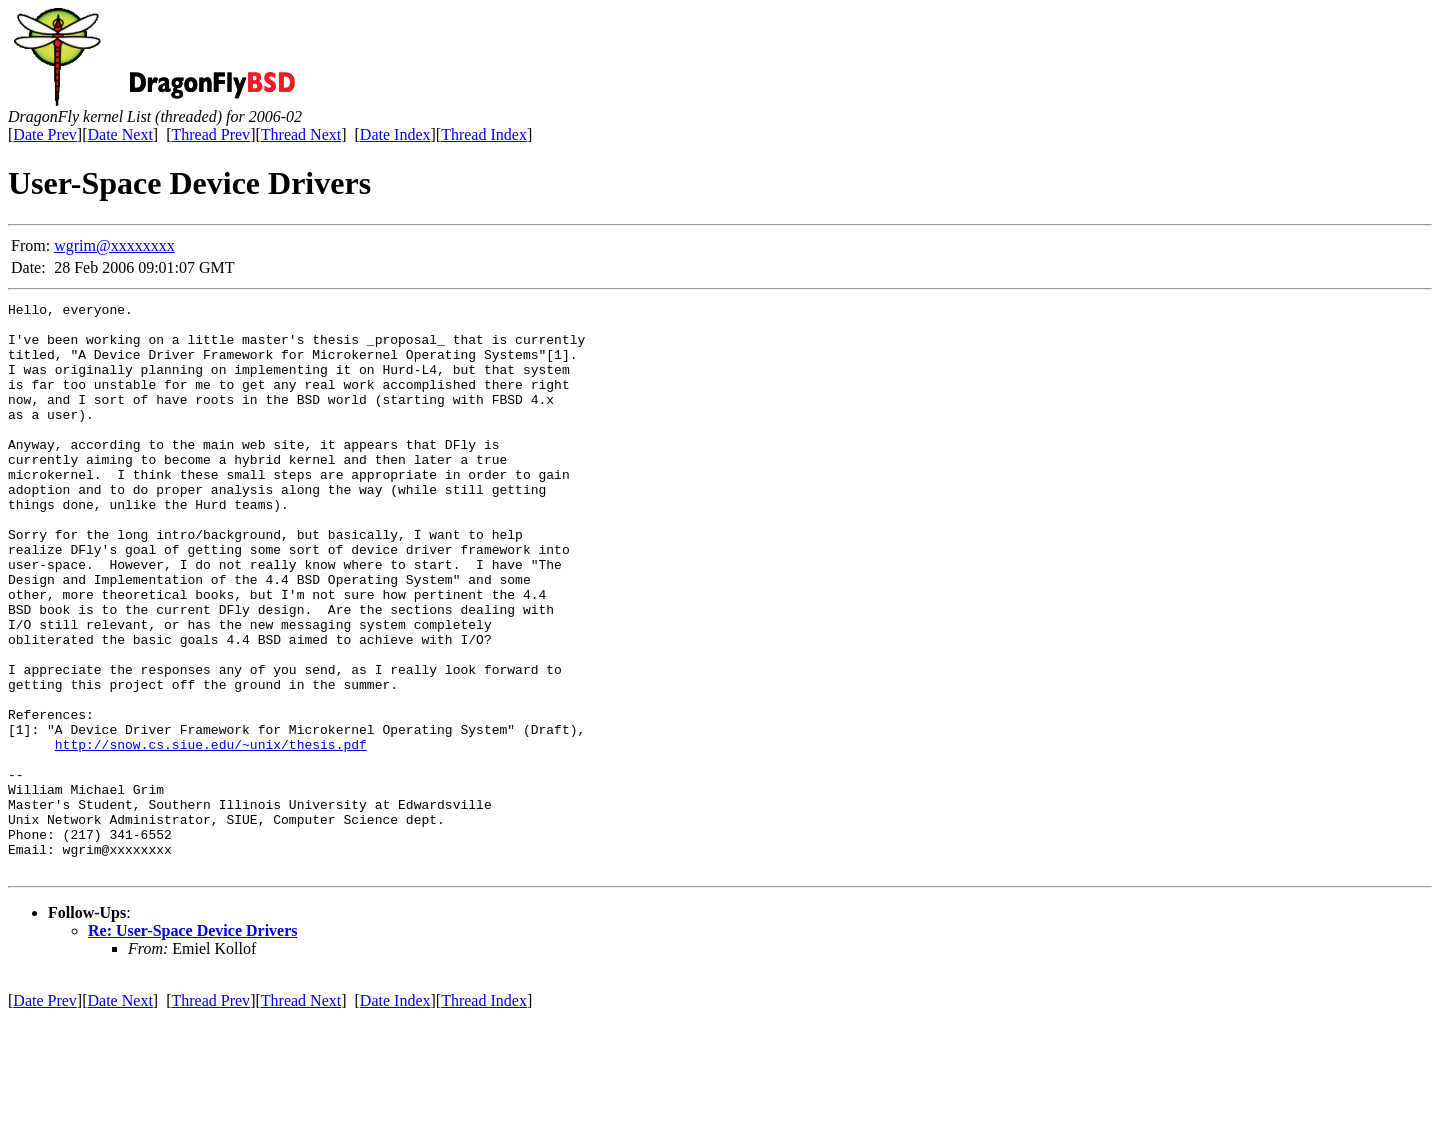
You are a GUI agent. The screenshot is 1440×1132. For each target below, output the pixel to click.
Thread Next (301, 134)
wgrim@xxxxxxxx (114, 245)
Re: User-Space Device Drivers (193, 1044)
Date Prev (45, 134)
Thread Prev (210, 134)
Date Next (120, 134)
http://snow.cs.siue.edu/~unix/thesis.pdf (211, 834)
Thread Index (484, 134)
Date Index (395, 134)
